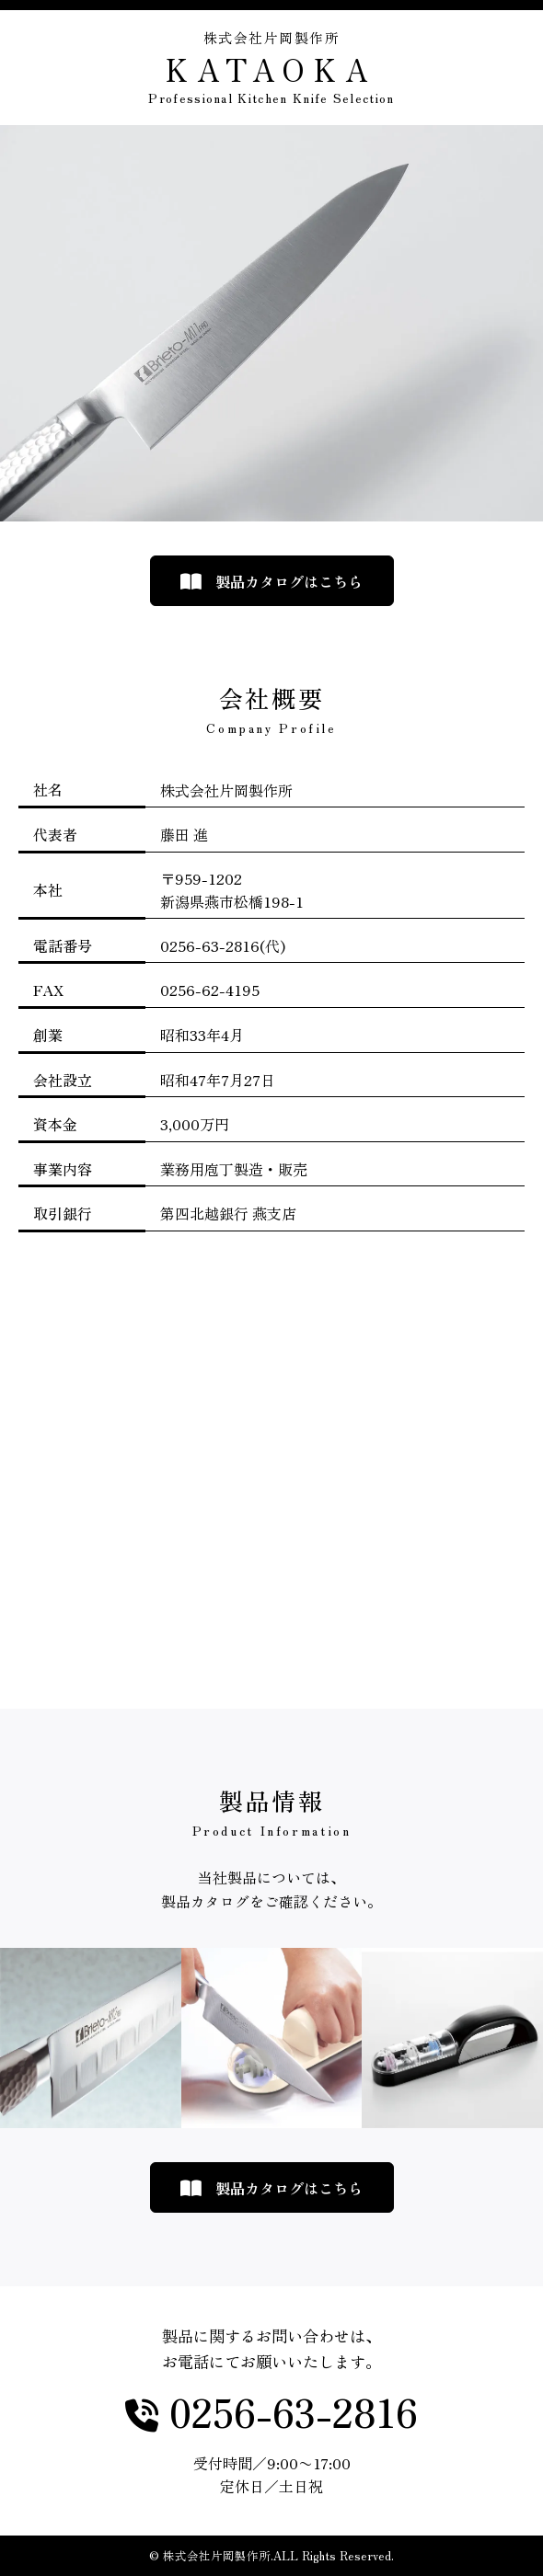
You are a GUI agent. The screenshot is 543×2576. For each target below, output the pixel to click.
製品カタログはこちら (289, 581)
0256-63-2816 (288, 2413)
